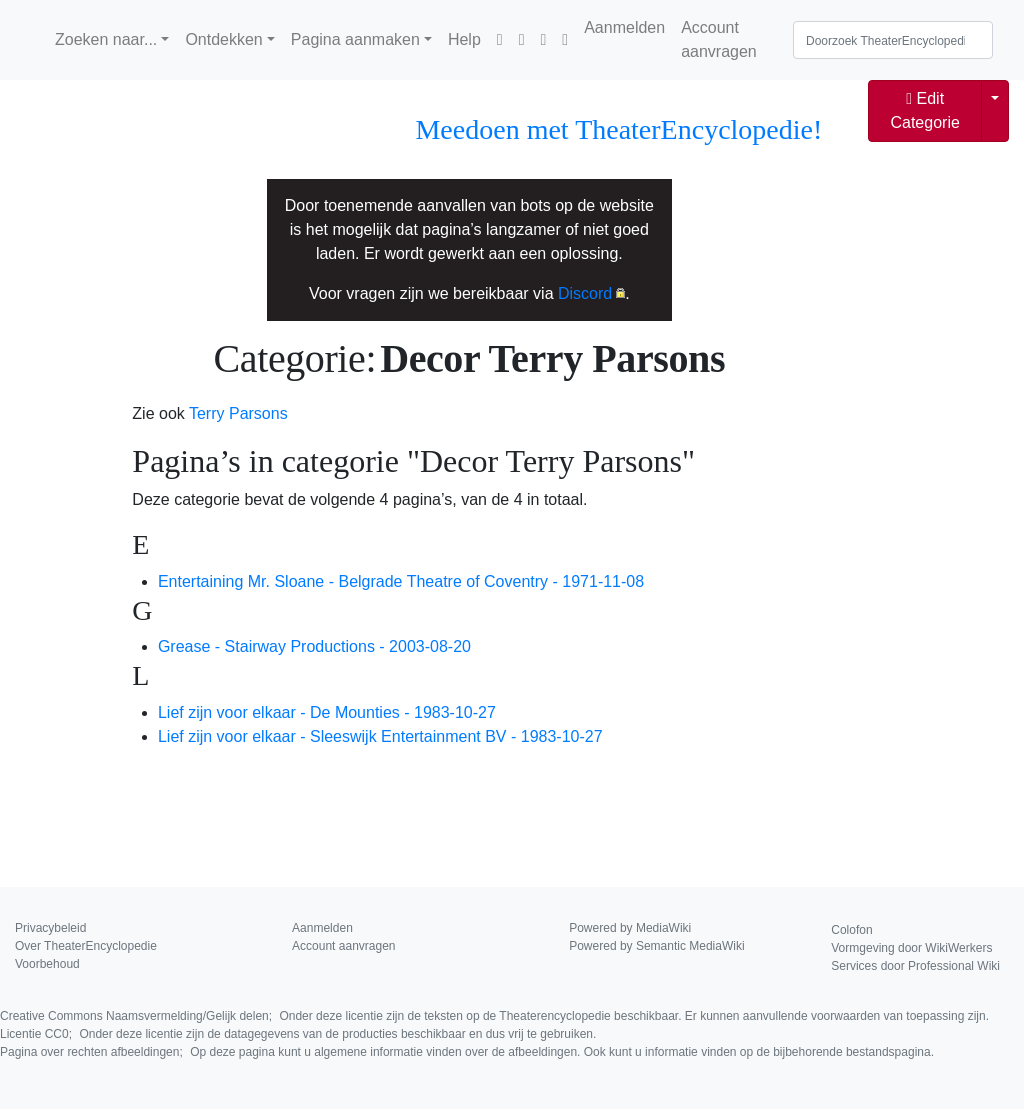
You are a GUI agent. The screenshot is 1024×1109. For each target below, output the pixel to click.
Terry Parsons (238, 413)
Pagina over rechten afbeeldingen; (467, 1052)
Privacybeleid (50, 928)
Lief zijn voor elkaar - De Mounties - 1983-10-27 (327, 712)
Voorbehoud (47, 964)
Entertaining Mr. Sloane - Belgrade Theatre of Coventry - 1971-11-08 (401, 581)
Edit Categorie (924, 110)
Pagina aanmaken (355, 39)
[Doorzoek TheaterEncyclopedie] (893, 40)
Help (464, 39)
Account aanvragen (719, 39)
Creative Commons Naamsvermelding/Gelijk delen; (494, 1016)
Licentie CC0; (298, 1034)
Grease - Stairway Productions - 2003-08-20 (314, 646)
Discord (585, 293)
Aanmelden (624, 27)
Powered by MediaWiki (630, 928)
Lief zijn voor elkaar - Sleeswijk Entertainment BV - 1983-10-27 (380, 736)
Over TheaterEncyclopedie (86, 946)
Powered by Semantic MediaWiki (656, 946)
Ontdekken (223, 39)
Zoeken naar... (106, 39)
